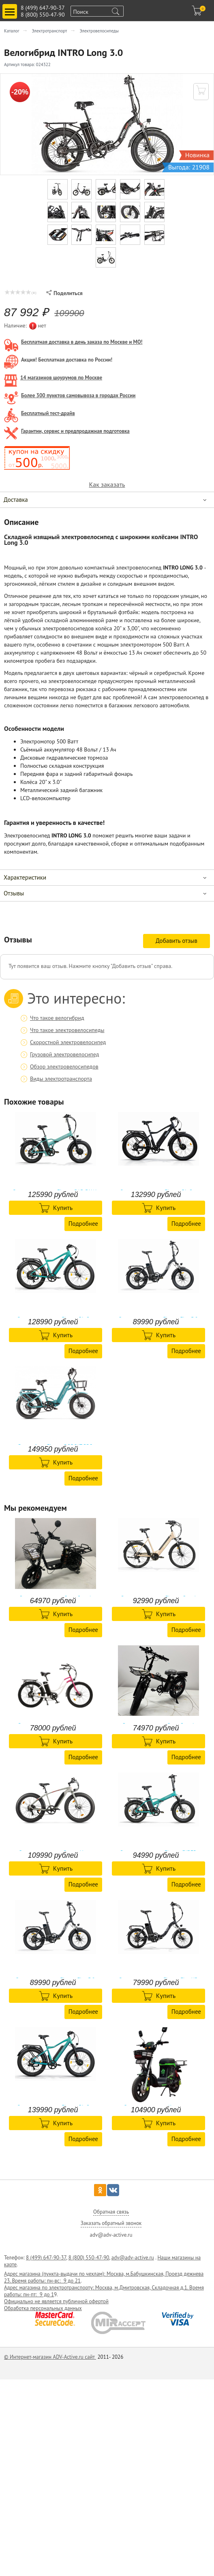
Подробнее (83, 1223)
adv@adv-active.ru (132, 2257)
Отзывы (14, 893)
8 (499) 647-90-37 (42, 7)
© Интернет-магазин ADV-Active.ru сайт (50, 2356)
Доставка (16, 499)
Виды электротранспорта (61, 1078)
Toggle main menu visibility (11, 8)
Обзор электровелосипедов (64, 1066)
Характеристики (25, 877)
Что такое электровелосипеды (67, 1030)
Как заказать (107, 484)
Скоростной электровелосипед (68, 1042)
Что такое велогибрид (57, 1017)
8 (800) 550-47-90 (42, 14)
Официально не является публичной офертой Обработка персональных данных (56, 2305)
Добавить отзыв (176, 940)
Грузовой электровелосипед (64, 1054)
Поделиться (64, 293)
